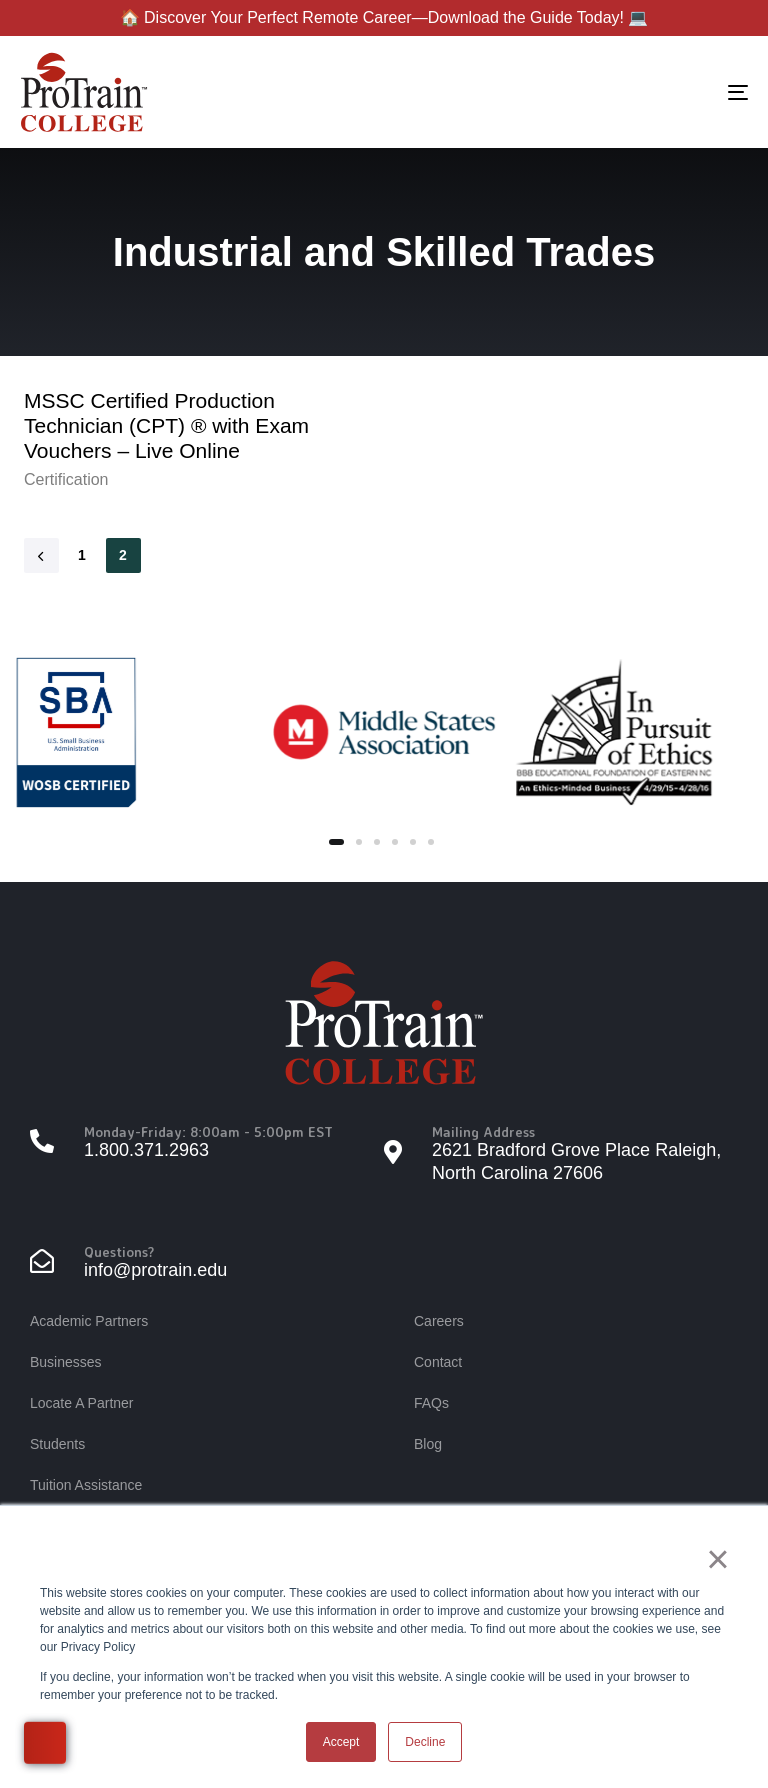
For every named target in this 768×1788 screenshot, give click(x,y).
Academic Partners (89, 1321)
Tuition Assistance (86, 1485)
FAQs (431, 1403)
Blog (428, 1444)
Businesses (66, 1362)
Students (57, 1444)
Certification (66, 479)
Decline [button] (425, 1742)
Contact (438, 1362)
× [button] (717, 1559)
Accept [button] (341, 1742)
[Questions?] (207, 1263)
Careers (439, 1321)
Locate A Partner (82, 1403)
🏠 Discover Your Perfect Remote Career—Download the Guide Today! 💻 (384, 17)
